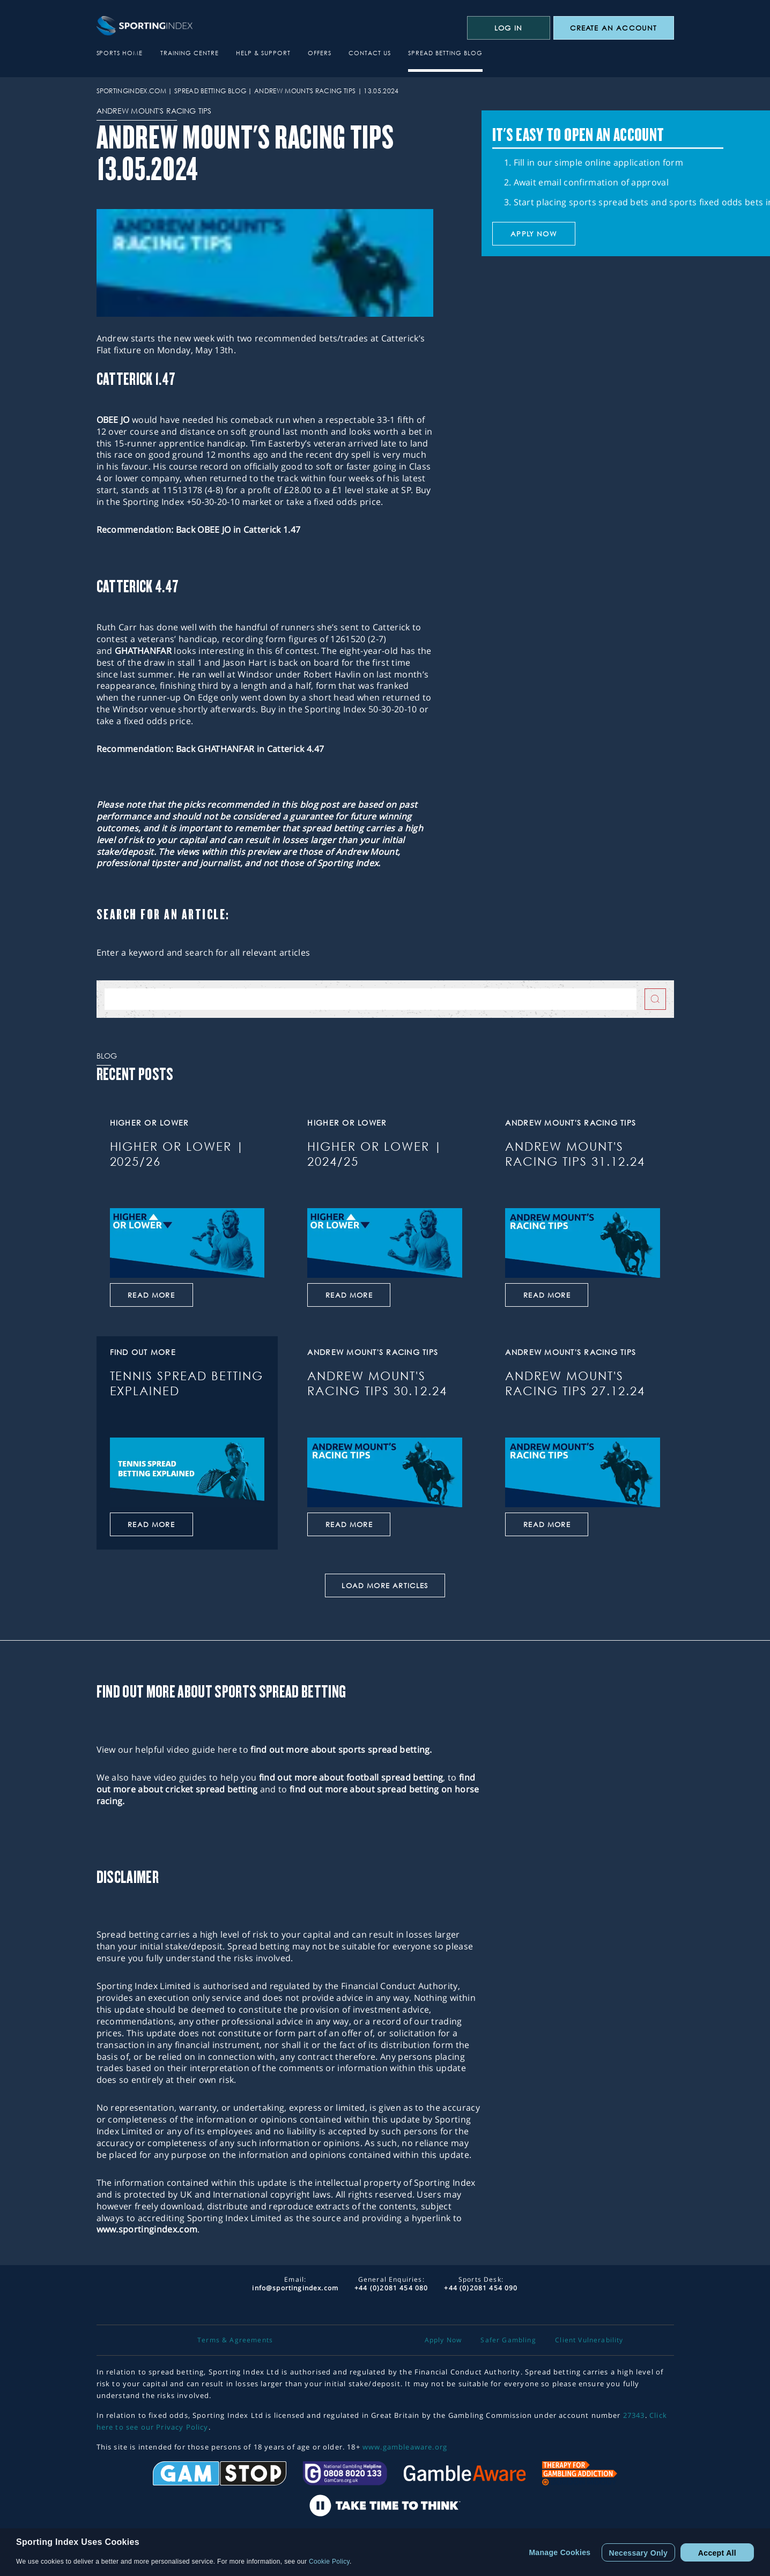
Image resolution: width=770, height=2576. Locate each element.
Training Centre (189, 52)
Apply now (533, 233)
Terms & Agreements (235, 2340)
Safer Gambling (508, 2340)
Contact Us (370, 52)
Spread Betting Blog (445, 52)
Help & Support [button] (263, 52)
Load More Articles (385, 1585)
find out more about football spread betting (351, 1777)
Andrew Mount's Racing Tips (305, 91)
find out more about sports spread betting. (341, 1749)
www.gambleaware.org (404, 2447)
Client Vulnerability (589, 2340)
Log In (508, 28)
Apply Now (443, 2340)
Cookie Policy (329, 2561)
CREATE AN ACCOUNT (613, 28)
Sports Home (120, 52)
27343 (634, 2415)
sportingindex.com (131, 91)
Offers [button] (319, 52)
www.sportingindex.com (147, 2229)
